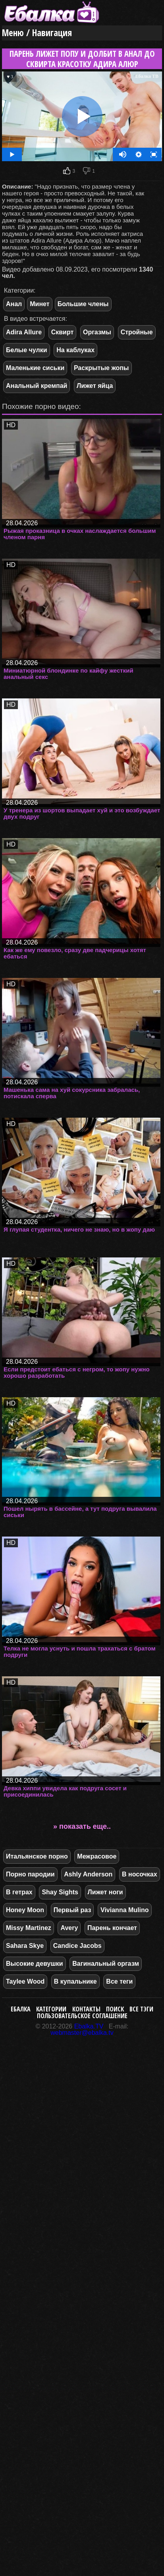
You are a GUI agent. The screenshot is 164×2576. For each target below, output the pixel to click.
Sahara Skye (25, 1945)
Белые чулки (26, 350)
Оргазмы (97, 332)
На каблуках (75, 350)
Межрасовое (96, 1856)
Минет (39, 304)
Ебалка (21, 2009)
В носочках (139, 1874)
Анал (14, 304)
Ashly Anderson (88, 1874)
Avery (69, 1927)
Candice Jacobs (77, 1945)
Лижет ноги (105, 1892)
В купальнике (75, 1981)
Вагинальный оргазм (105, 1963)
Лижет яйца (95, 385)
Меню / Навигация (37, 33)
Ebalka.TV (89, 2026)
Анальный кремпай (36, 385)
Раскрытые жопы (101, 367)
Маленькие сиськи (35, 367)
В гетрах (19, 1892)
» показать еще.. (82, 1826)
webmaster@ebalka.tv (82, 2032)
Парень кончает (112, 1927)
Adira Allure (24, 332)
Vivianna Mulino (124, 1910)
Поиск (115, 2009)
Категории (51, 2009)
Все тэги (141, 2009)
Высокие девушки (34, 1963)
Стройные (137, 332)
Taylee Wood (25, 1981)
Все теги (119, 1981)
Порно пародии (30, 1874)
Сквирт (62, 332)
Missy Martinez (28, 1927)
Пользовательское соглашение (82, 2015)
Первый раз (72, 1910)
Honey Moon (25, 1910)
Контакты (86, 2009)
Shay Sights (60, 1892)
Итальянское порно (37, 1856)
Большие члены (83, 304)
